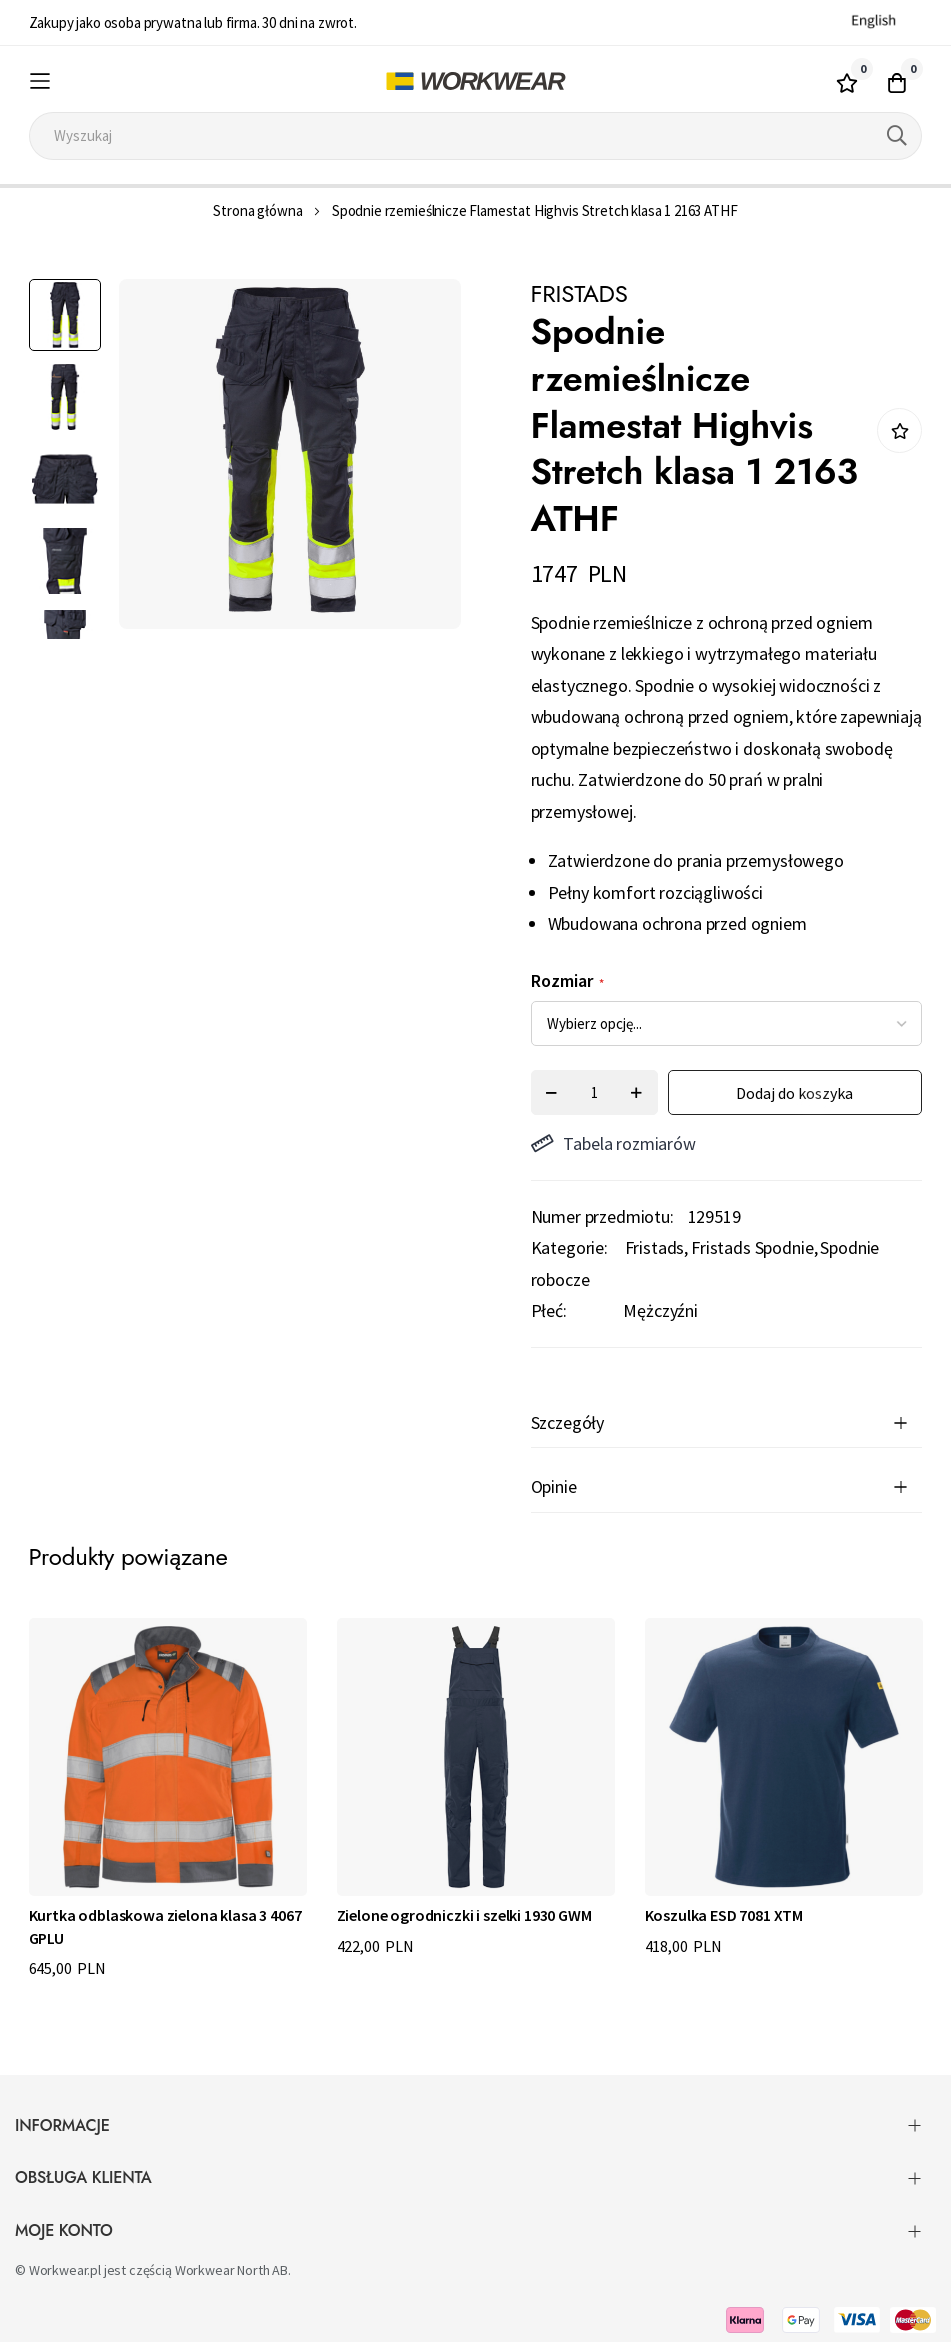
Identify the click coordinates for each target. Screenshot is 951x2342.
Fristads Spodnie (752, 1247)
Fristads (655, 1247)
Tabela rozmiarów (613, 1143)
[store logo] (475, 81)
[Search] (897, 136)
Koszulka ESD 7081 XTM (724, 1915)
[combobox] (476, 136)
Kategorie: (569, 1247)
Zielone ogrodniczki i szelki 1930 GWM (464, 1915)
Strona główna (257, 210)
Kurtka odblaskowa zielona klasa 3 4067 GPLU (165, 1926)
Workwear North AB (231, 2270)
